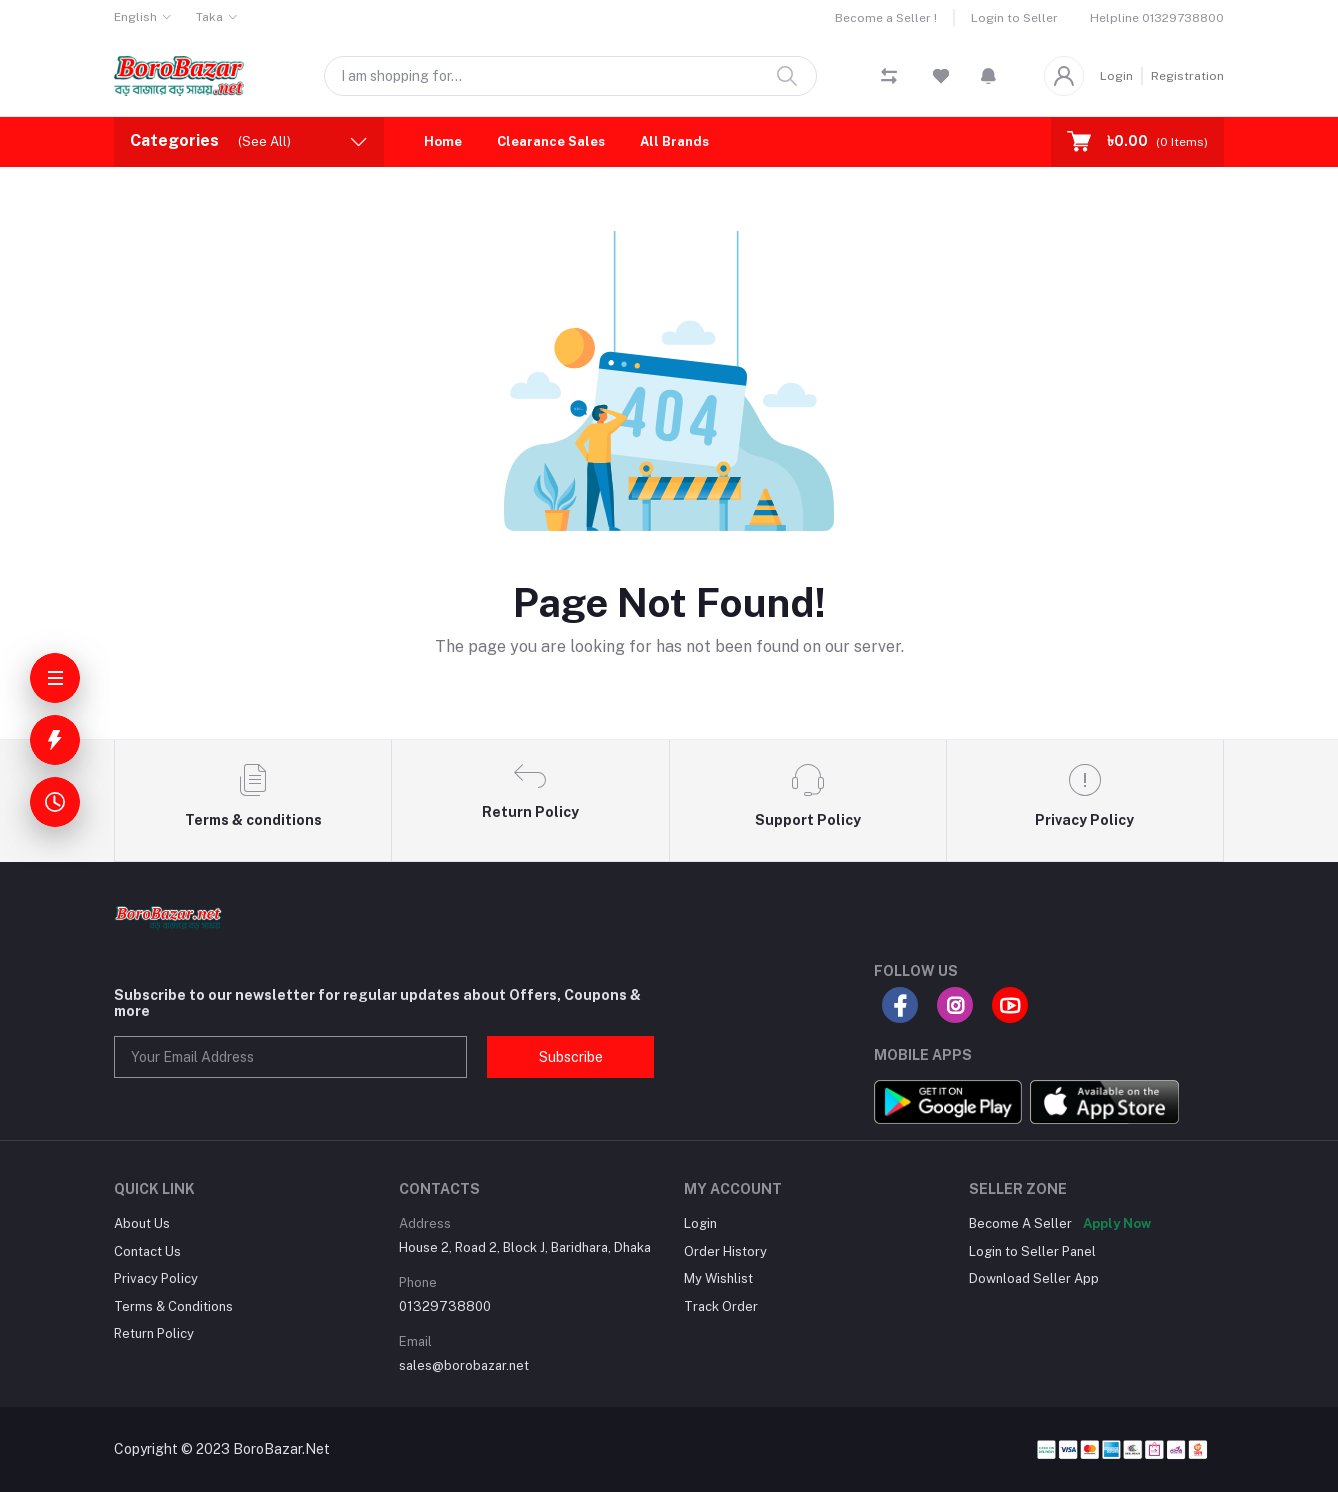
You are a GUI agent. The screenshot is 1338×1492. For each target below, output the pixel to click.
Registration (1187, 76)
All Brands (674, 141)
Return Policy (154, 1333)
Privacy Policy (156, 1278)
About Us (142, 1223)
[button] (988, 76)
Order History (725, 1251)
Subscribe (571, 1057)
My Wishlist (718, 1278)
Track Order (721, 1306)
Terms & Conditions (173, 1306)
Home (443, 141)
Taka (209, 17)
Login (1116, 76)
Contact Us (147, 1251)
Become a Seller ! (886, 18)
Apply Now (1117, 1223)
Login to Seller (1014, 18)
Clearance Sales (551, 141)
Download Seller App (1034, 1278)
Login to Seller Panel (1032, 1251)
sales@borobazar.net (464, 1365)
